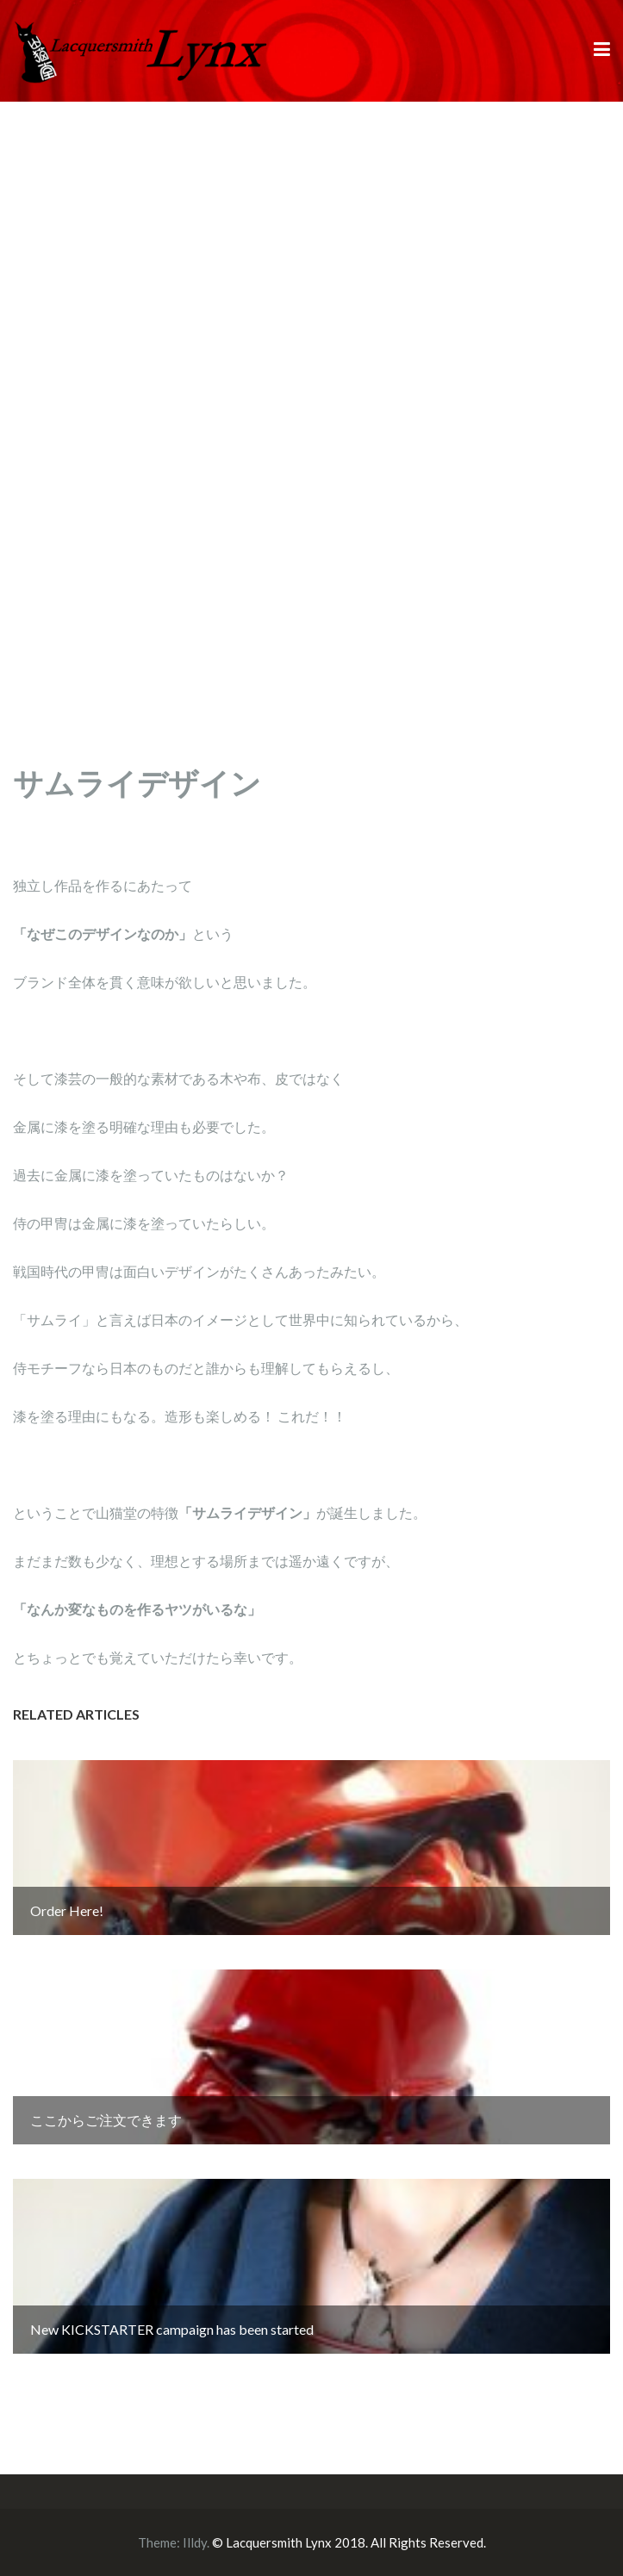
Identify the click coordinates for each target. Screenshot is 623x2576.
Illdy (195, 2542)
